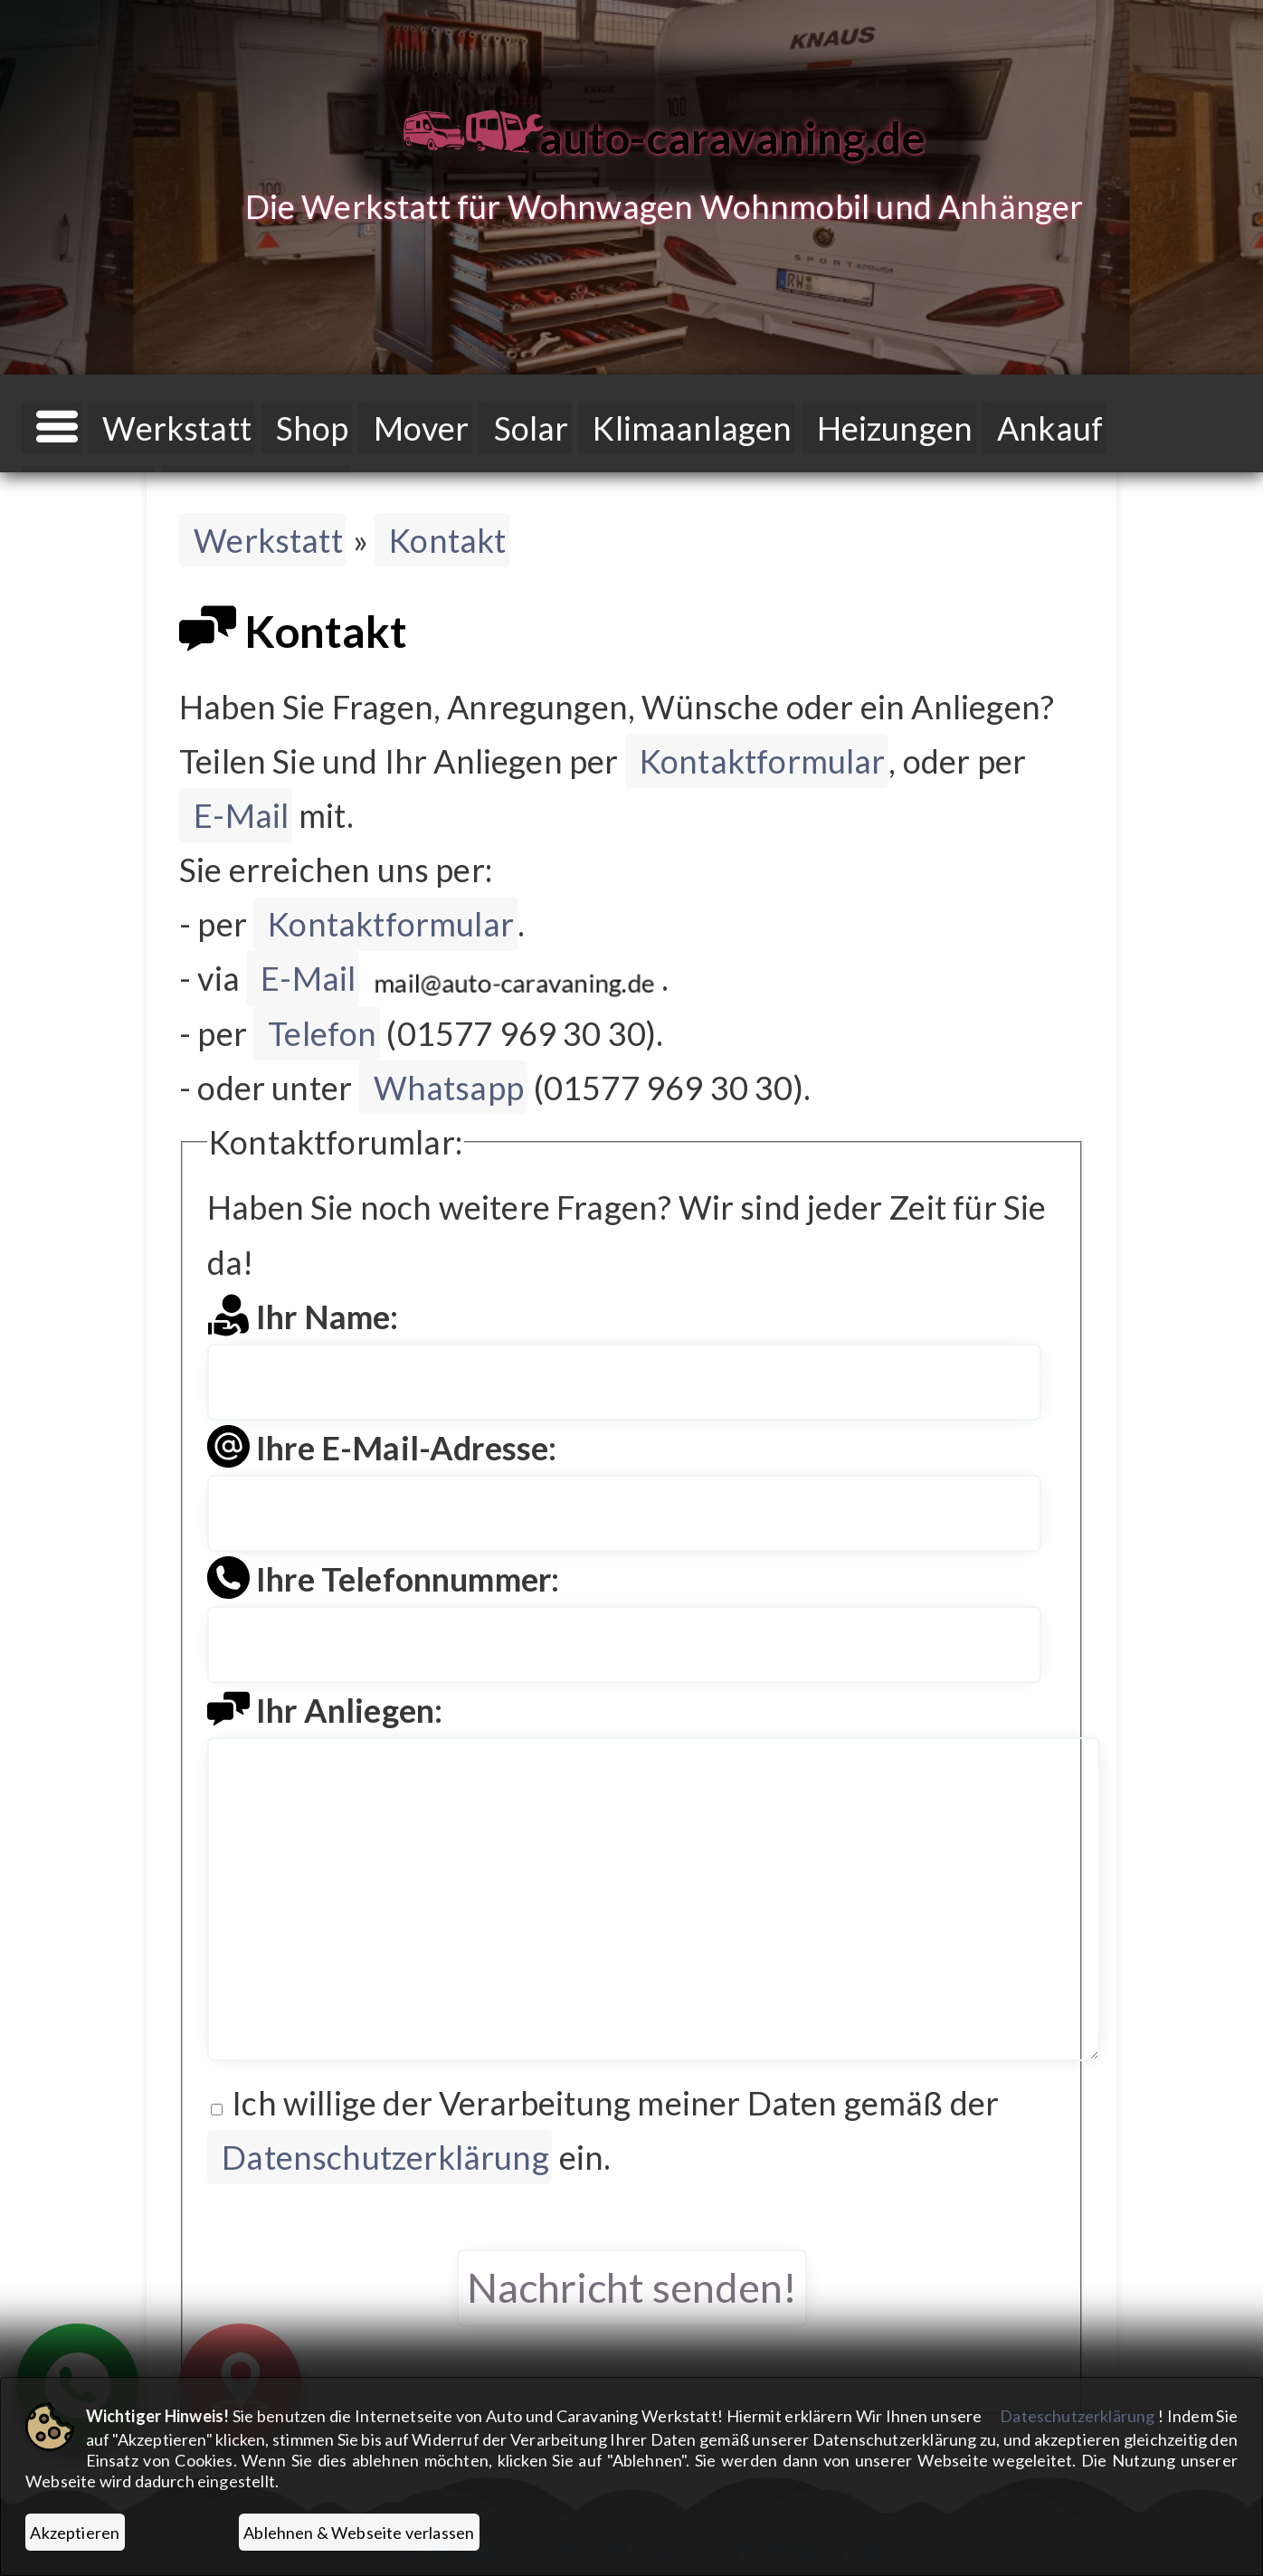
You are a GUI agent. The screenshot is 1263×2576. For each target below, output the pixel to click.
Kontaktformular (763, 761)
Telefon (322, 1033)
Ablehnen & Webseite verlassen (358, 2533)
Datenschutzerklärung (385, 2157)
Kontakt (447, 540)
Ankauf (1050, 428)
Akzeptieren (74, 2533)
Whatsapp (449, 1087)
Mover (422, 428)
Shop (312, 428)
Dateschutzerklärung (1077, 2416)
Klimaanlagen (692, 428)
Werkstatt (177, 428)
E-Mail (241, 815)
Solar (531, 428)
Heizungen (895, 428)
